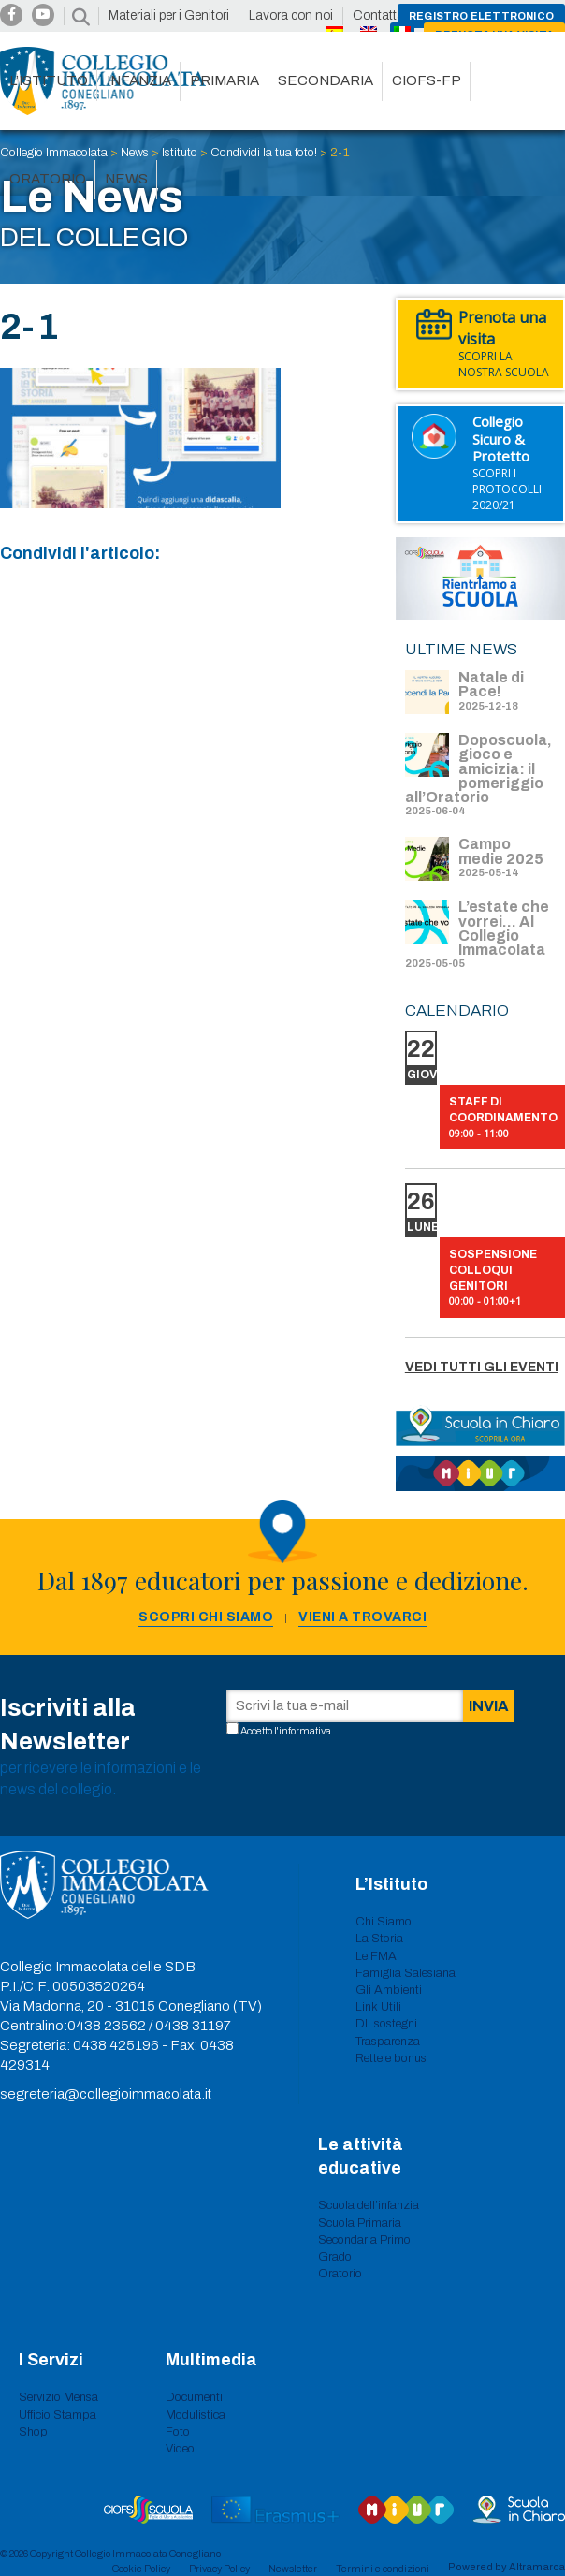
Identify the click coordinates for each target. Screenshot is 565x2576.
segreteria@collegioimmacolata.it (105, 2093)
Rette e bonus (391, 2058)
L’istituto (48, 80)
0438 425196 (116, 2045)
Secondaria (325, 80)
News (126, 178)
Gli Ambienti (388, 1990)
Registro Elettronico (481, 16)
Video (180, 2448)
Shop (33, 2431)
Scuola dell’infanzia (368, 2205)
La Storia (379, 1938)
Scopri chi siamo (205, 1617)
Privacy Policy (219, 2568)
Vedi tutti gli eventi (481, 1367)
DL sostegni (386, 2023)
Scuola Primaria (359, 2223)
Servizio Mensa (58, 2397)
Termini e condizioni (382, 2568)
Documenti (194, 2397)
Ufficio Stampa (57, 2415)
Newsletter (292, 2568)
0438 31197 (193, 2025)
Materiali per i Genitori (169, 15)
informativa (305, 1730)
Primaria (224, 80)
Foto (178, 2431)
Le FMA (376, 1956)
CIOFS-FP (426, 80)
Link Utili (378, 2006)
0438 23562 (106, 2025)
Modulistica (195, 2415)
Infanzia (139, 80)
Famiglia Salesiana (405, 1973)
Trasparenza (387, 2041)
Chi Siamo (383, 1921)
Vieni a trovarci (362, 1617)
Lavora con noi (291, 15)
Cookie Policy (141, 2568)
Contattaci (383, 15)
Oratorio (47, 178)
